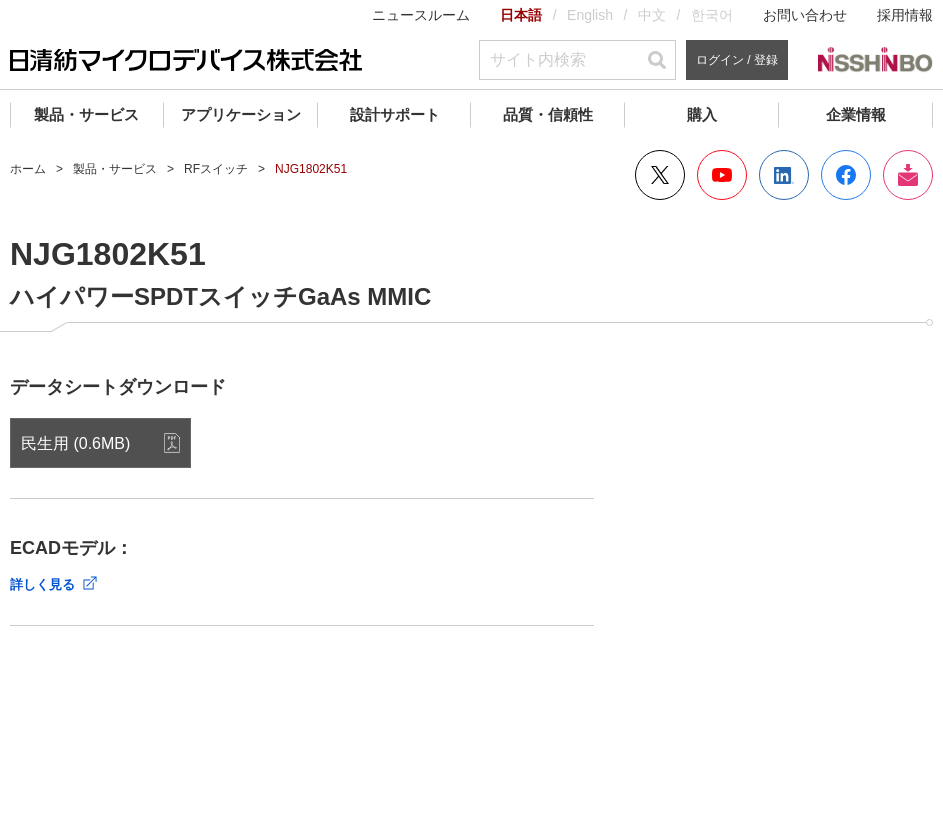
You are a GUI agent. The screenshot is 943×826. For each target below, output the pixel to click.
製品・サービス (86, 114)
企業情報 (856, 114)
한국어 (712, 15)
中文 (652, 15)
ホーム (28, 169)
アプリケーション (241, 114)
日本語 (521, 15)
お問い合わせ (805, 15)
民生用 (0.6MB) (75, 443)
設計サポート (395, 114)
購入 (702, 114)
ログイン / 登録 (737, 60)
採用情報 (905, 15)
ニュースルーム (421, 15)
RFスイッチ (216, 169)
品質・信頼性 (548, 114)
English (590, 15)
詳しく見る (42, 584)
